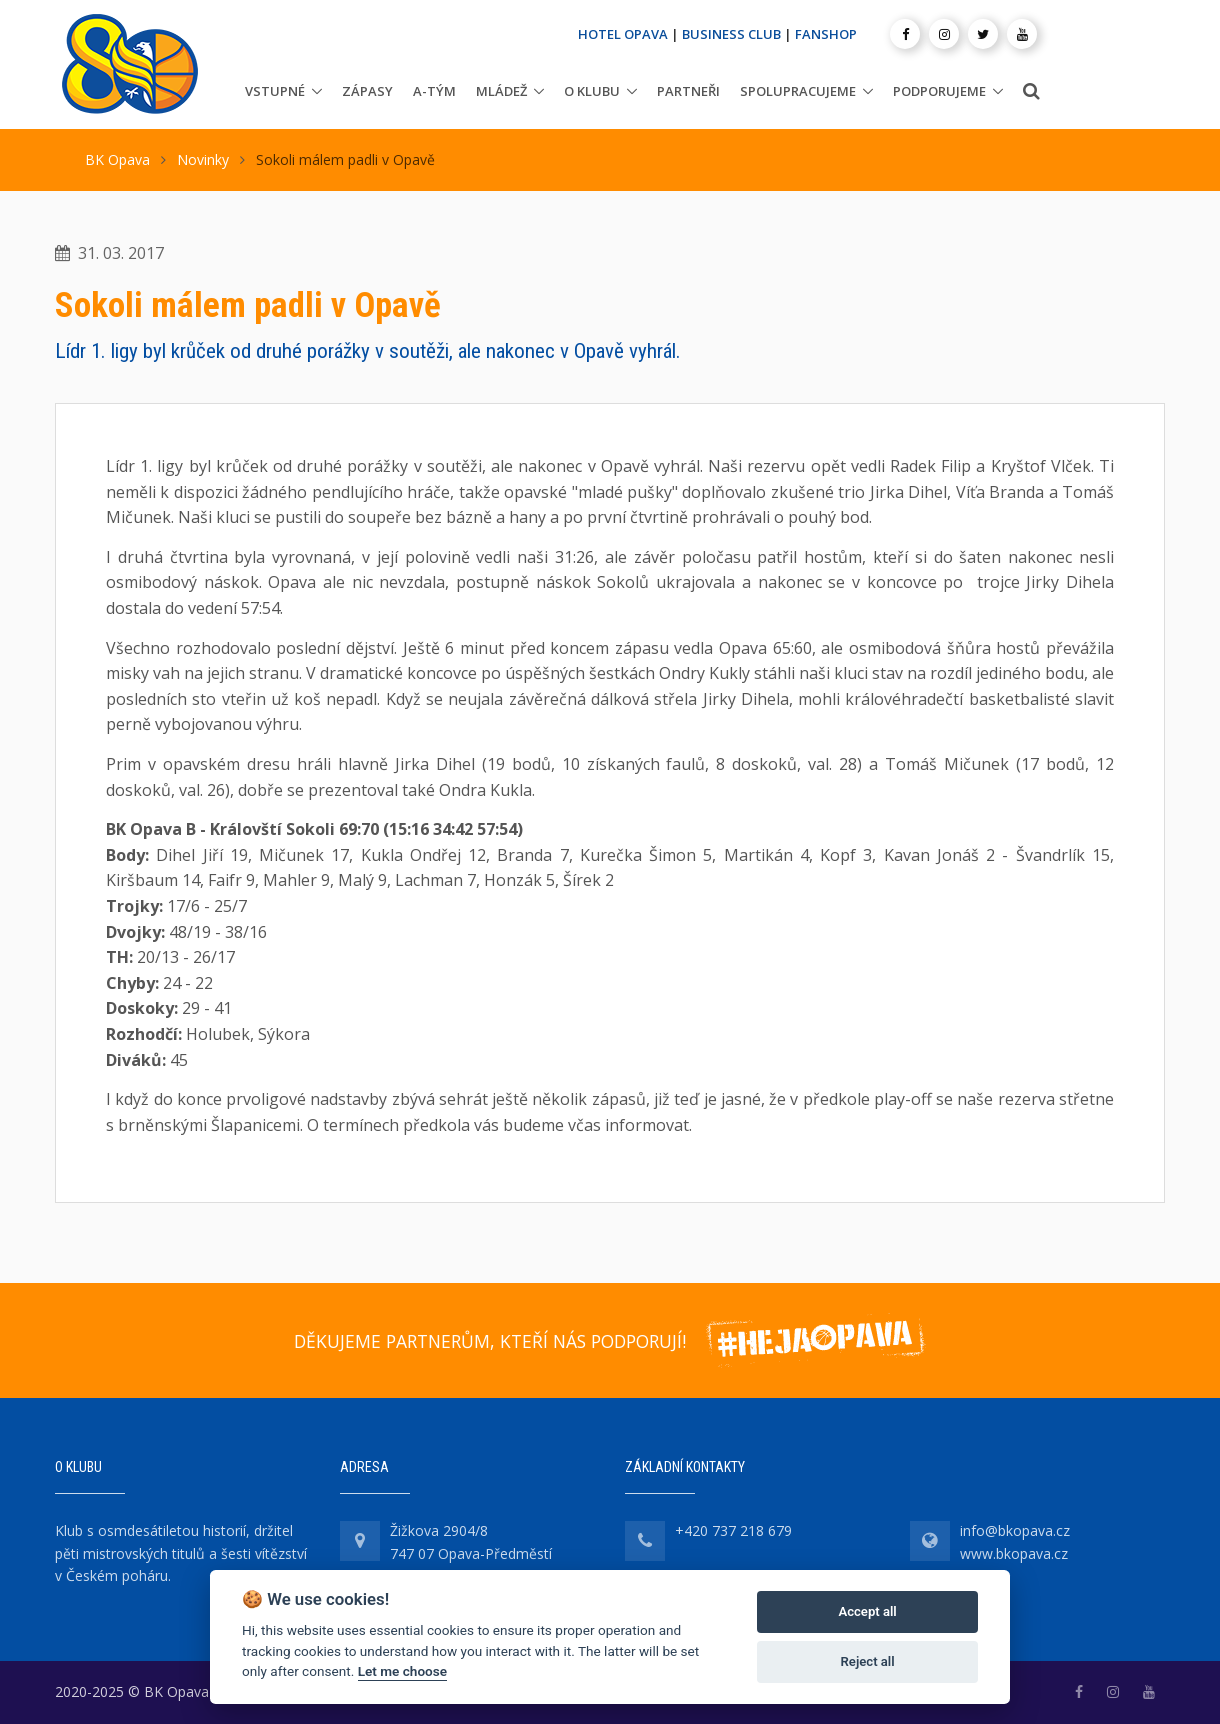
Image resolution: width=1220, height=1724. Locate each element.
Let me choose (402, 1671)
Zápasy (367, 91)
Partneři (688, 91)
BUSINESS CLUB (731, 34)
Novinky (203, 159)
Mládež (501, 91)
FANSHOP (826, 34)
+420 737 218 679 (733, 1530)
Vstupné (275, 91)
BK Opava (117, 159)
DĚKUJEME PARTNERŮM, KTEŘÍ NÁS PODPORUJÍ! (490, 1341)
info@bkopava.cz (1015, 1530)
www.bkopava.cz (1014, 1553)
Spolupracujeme (798, 91)
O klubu (592, 91)
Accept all (867, 1611)
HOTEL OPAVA (623, 34)
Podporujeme (939, 91)
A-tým (434, 91)
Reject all (868, 1661)
